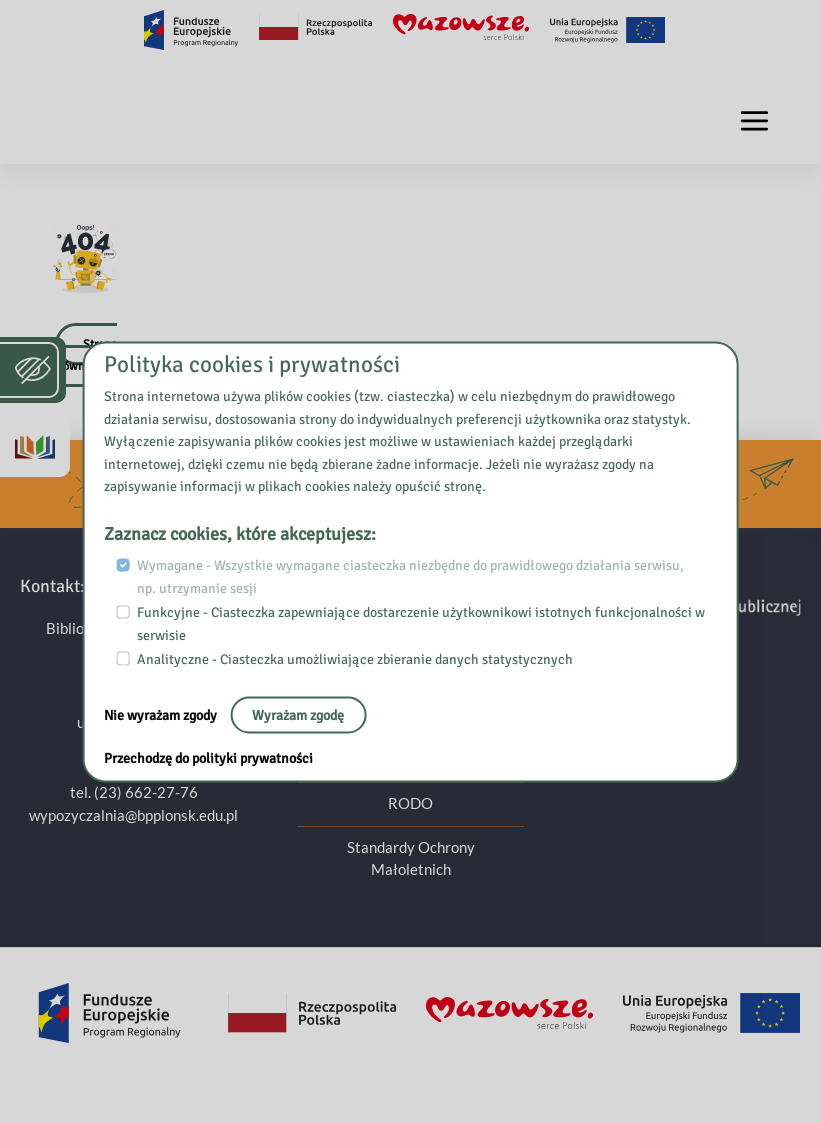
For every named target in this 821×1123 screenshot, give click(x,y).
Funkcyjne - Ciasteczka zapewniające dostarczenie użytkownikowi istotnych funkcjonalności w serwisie (421, 624)
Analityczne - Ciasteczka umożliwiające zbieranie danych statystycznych (355, 659)
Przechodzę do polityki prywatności (208, 757)
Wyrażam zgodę (298, 714)
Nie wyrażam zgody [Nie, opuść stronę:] (162, 714)
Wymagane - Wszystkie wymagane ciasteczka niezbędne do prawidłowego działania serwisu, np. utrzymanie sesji (410, 577)
